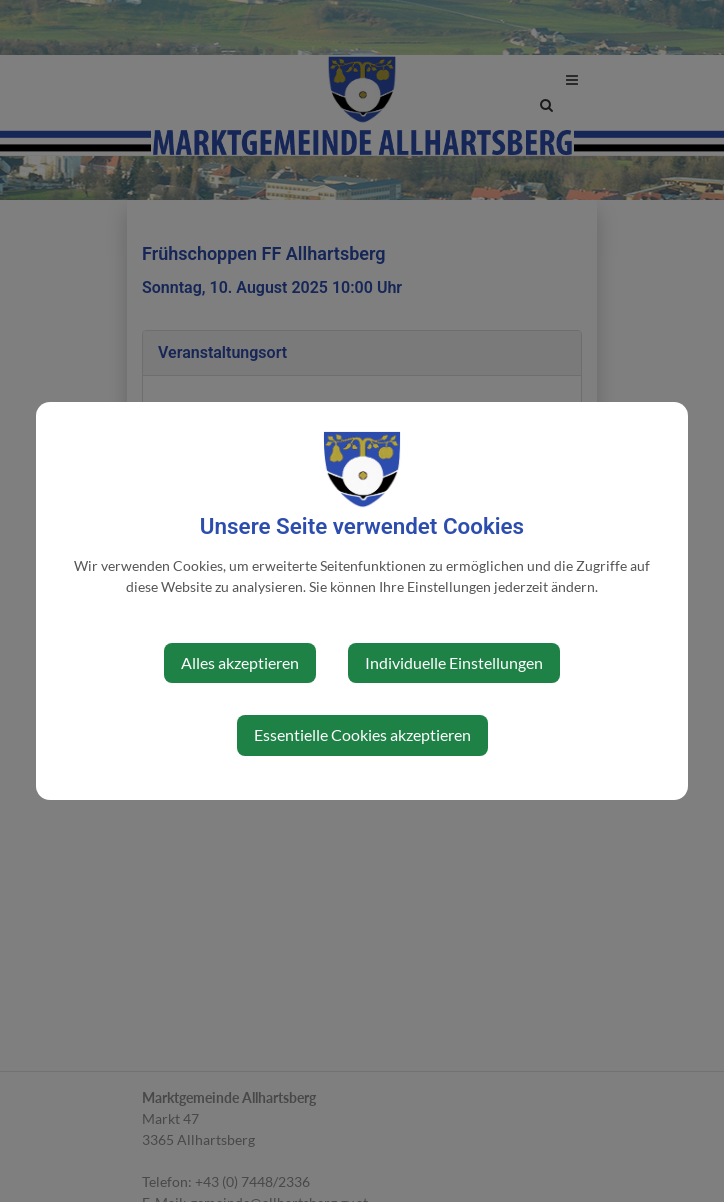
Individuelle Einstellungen (454, 662)
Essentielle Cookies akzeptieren (362, 734)
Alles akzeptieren (240, 662)
